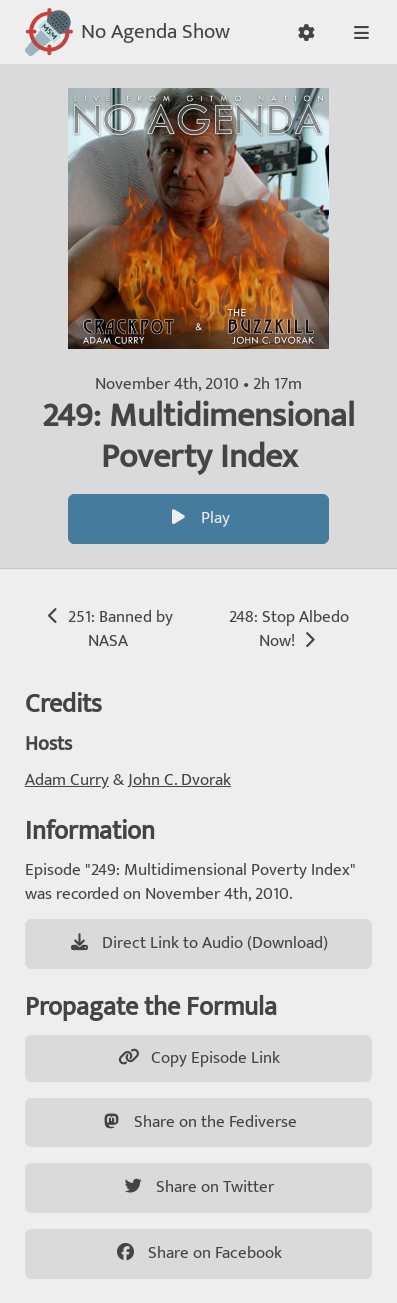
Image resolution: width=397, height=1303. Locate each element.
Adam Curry (67, 780)
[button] (306, 32)
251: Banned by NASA (108, 629)
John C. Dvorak (179, 780)
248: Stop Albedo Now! (289, 629)
